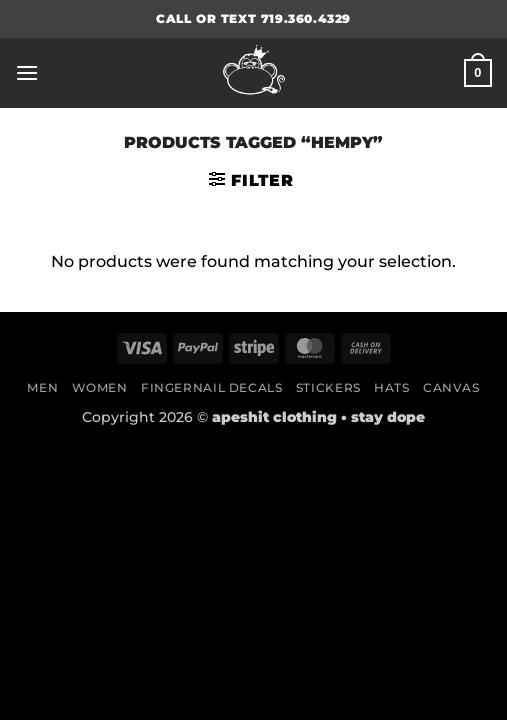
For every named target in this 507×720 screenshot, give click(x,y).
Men (42, 387)
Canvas (451, 387)
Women (100, 387)
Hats (391, 387)
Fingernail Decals (211, 387)
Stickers (328, 387)
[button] (27, 72)
